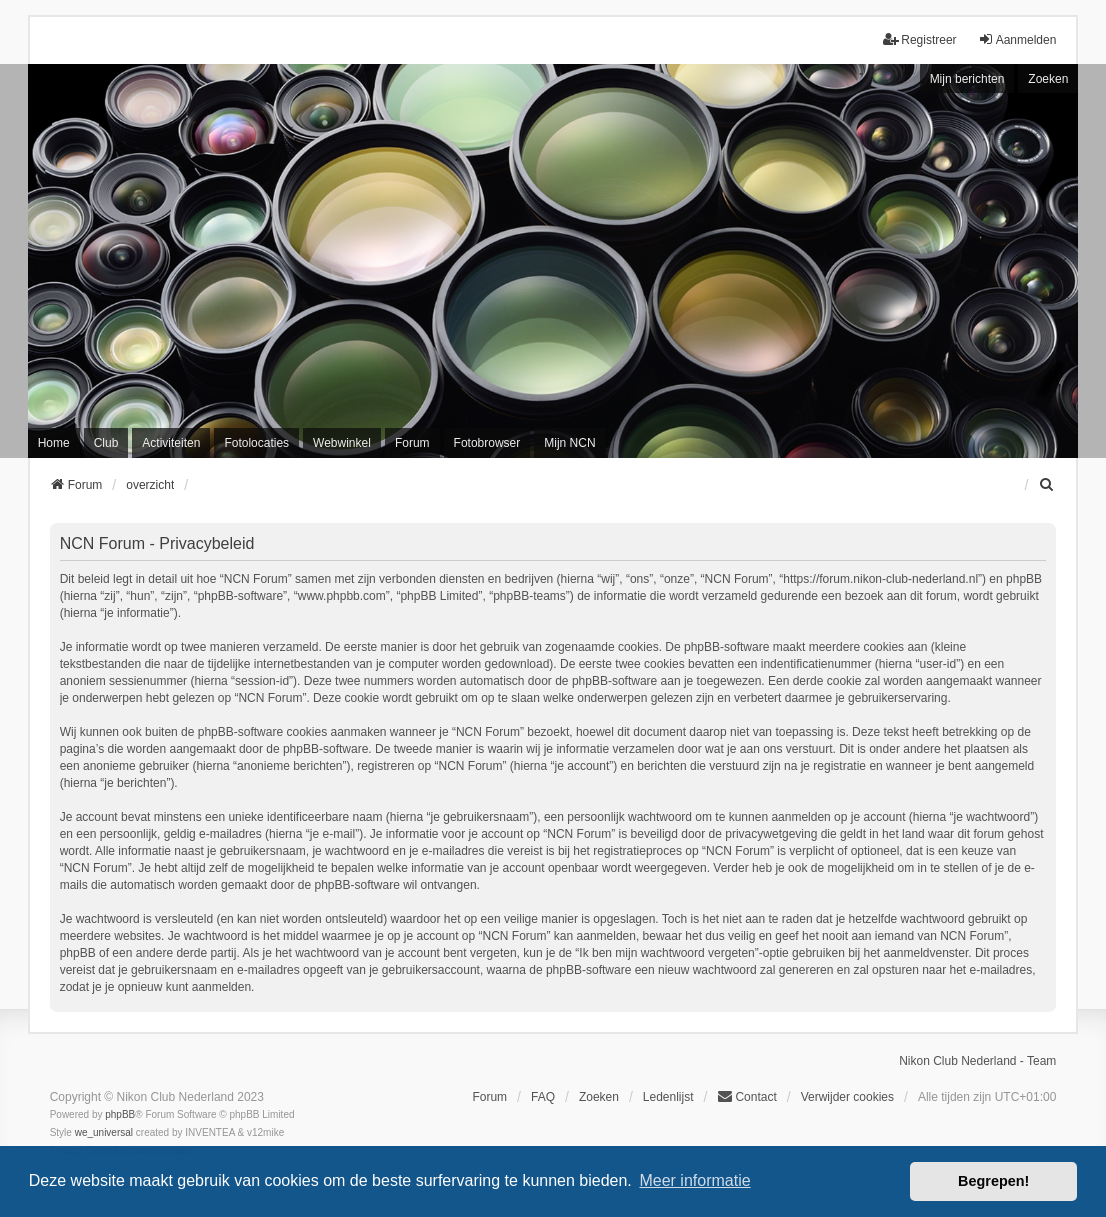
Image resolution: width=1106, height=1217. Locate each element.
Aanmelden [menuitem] (1017, 39)
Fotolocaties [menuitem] (256, 443)
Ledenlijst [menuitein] (668, 1097)
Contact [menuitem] (746, 1096)
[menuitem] (1047, 485)
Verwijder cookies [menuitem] (847, 1097)
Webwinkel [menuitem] (342, 443)
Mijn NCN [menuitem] (569, 443)
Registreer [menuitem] (919, 39)
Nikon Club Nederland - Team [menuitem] (977, 1061)
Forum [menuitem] (412, 443)
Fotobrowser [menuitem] (487, 443)
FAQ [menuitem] (543, 1097)
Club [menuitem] (106, 443)
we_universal (104, 1132)
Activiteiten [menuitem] (171, 443)
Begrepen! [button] (993, 1181)
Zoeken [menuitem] (599, 1097)
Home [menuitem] (54, 443)
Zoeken (1048, 79)
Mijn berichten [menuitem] (967, 79)
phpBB (120, 1114)
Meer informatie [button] (694, 1180)
